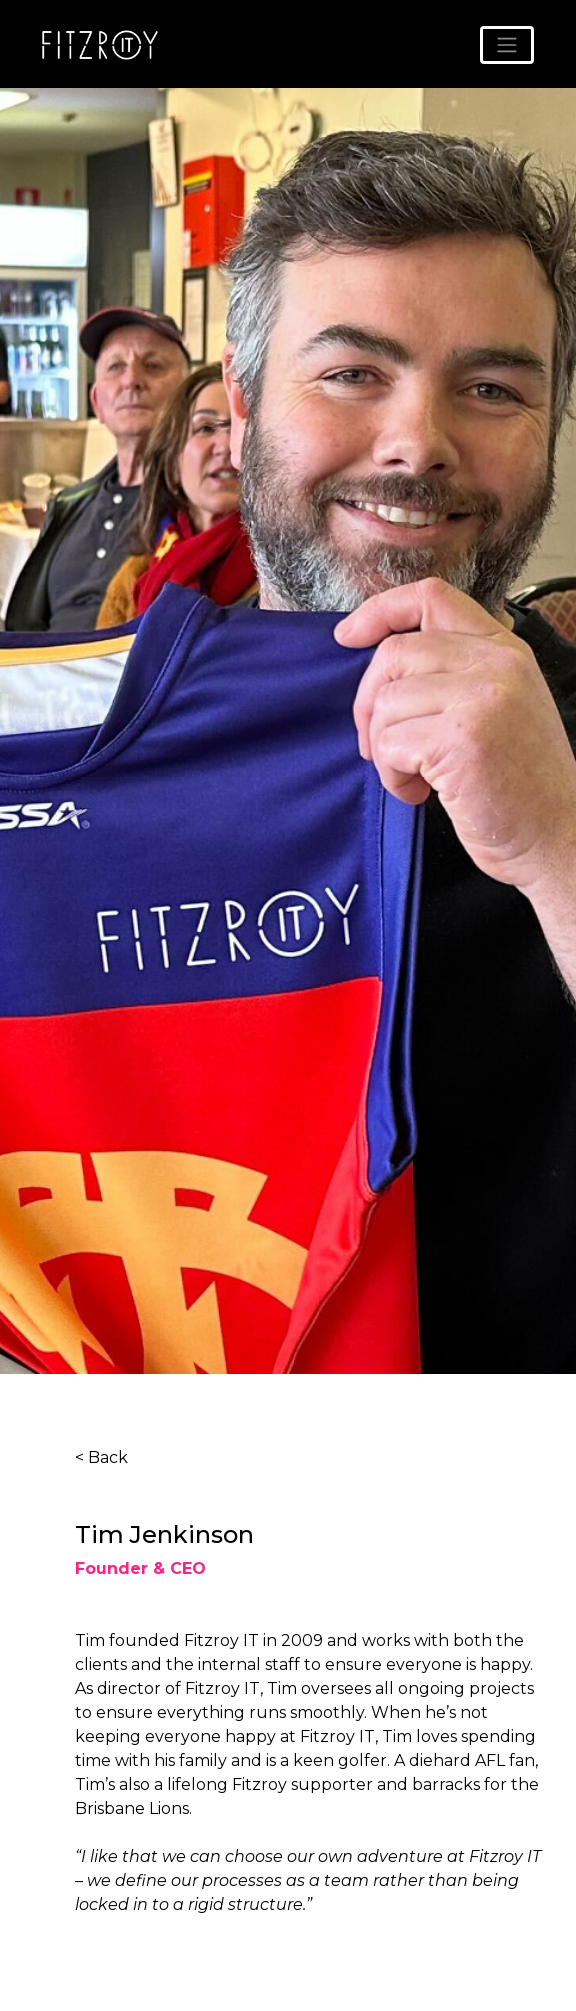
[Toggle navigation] (507, 45)
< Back (101, 1457)
